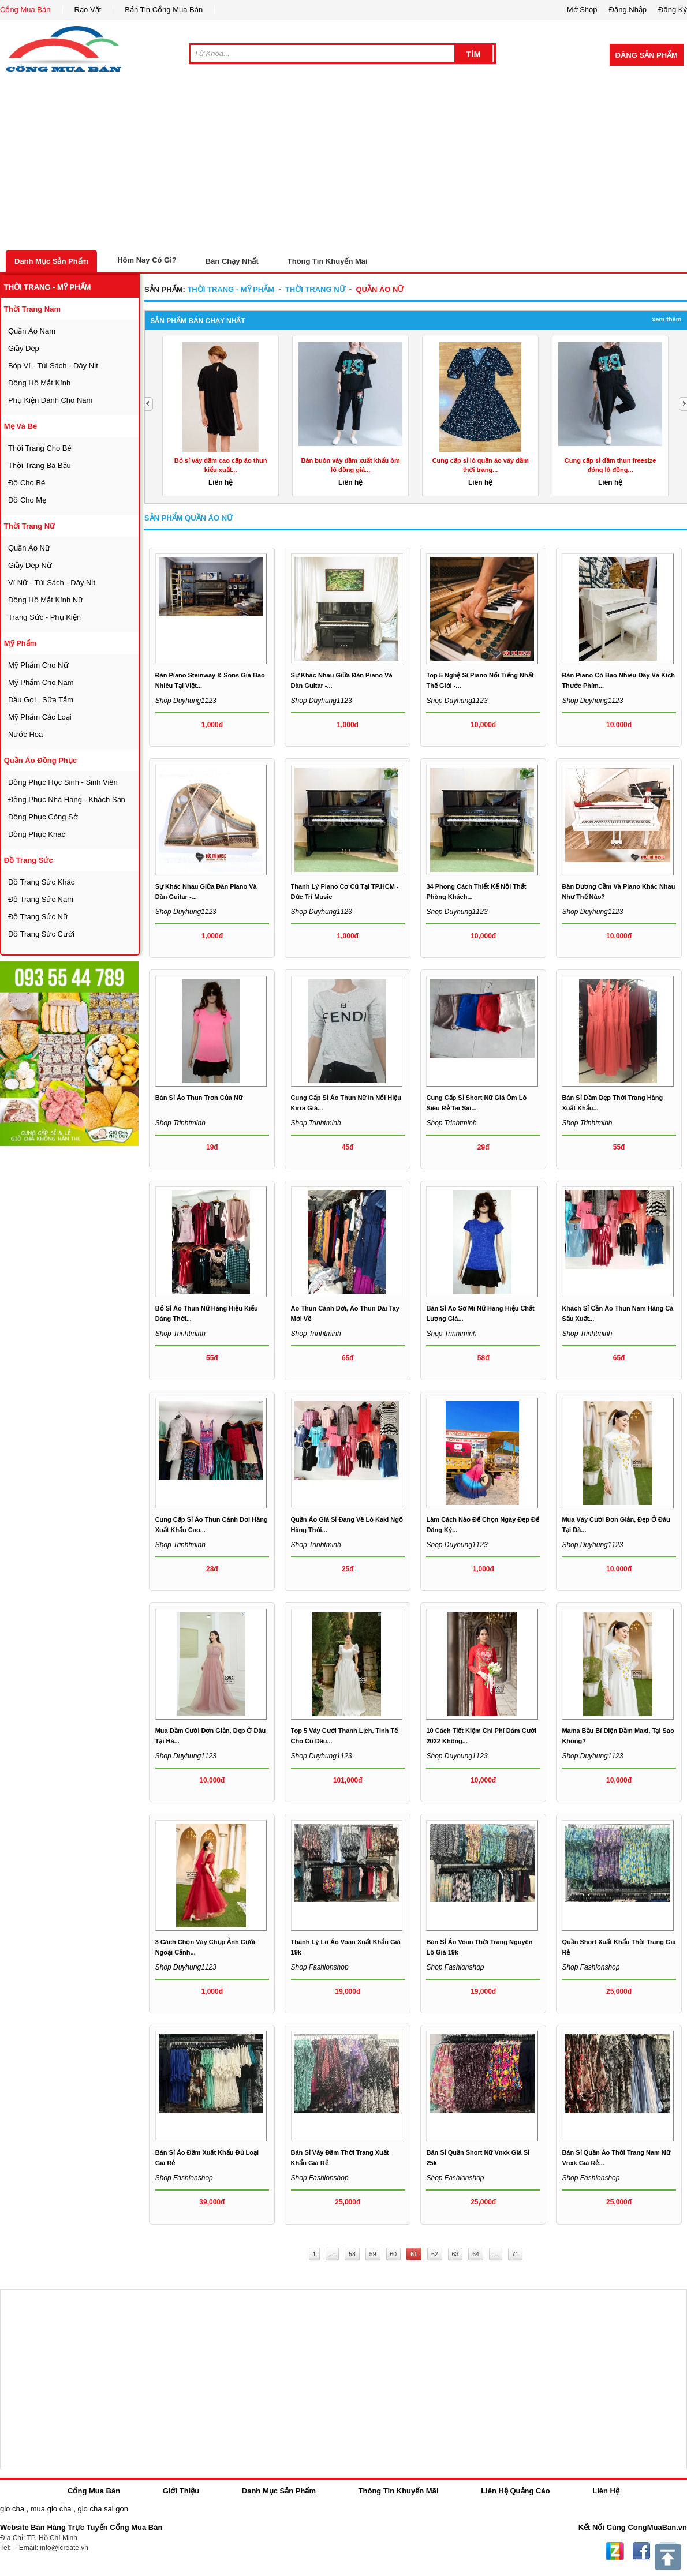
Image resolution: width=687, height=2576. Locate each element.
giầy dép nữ (30, 565)
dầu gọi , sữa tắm (40, 699)
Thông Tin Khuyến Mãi (328, 261)
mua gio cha (51, 2508)
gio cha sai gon (102, 2508)
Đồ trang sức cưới (41, 934)
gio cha (12, 2508)
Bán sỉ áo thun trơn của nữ (198, 1097)
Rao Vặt (88, 9)
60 (393, 2254)
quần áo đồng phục (40, 760)
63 (455, 2254)
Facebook (641, 2551)
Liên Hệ (605, 2491)
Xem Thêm (666, 319)
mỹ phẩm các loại (40, 717)
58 (352, 2254)
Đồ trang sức (28, 860)
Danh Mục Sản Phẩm (51, 261)
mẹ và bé (21, 426)
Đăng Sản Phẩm (646, 55)
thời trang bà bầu (39, 465)
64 (475, 2254)
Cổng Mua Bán (25, 9)
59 (372, 2254)
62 (434, 2254)
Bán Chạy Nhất (232, 261)
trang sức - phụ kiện (44, 617)
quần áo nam (31, 331)
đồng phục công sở (43, 817)
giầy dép (23, 348)
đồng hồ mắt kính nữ (45, 600)
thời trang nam (32, 309)
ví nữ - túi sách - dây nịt (51, 582)
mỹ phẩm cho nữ (38, 665)
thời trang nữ (29, 526)
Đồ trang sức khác (41, 882)
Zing (615, 2551)
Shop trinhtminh (180, 1123)
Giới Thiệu (181, 2491)
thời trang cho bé (40, 448)
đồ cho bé (26, 482)
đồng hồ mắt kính (39, 383)
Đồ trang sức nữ (38, 916)
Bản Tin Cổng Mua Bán (164, 9)
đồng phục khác (36, 834)
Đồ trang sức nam (40, 899)
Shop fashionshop (320, 1967)
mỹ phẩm (20, 643)
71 (515, 2254)
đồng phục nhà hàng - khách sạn (66, 799)
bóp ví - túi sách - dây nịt (53, 365)
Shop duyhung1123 (185, 701)
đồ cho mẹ (27, 500)
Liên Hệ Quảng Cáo (515, 2491)
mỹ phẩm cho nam (41, 682)
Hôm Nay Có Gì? (147, 260)
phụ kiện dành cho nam (50, 400)
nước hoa (25, 734)
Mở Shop (582, 9)
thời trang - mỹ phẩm (47, 287)
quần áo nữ (29, 548)
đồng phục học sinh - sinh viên (63, 782)
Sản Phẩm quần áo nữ (188, 518)
